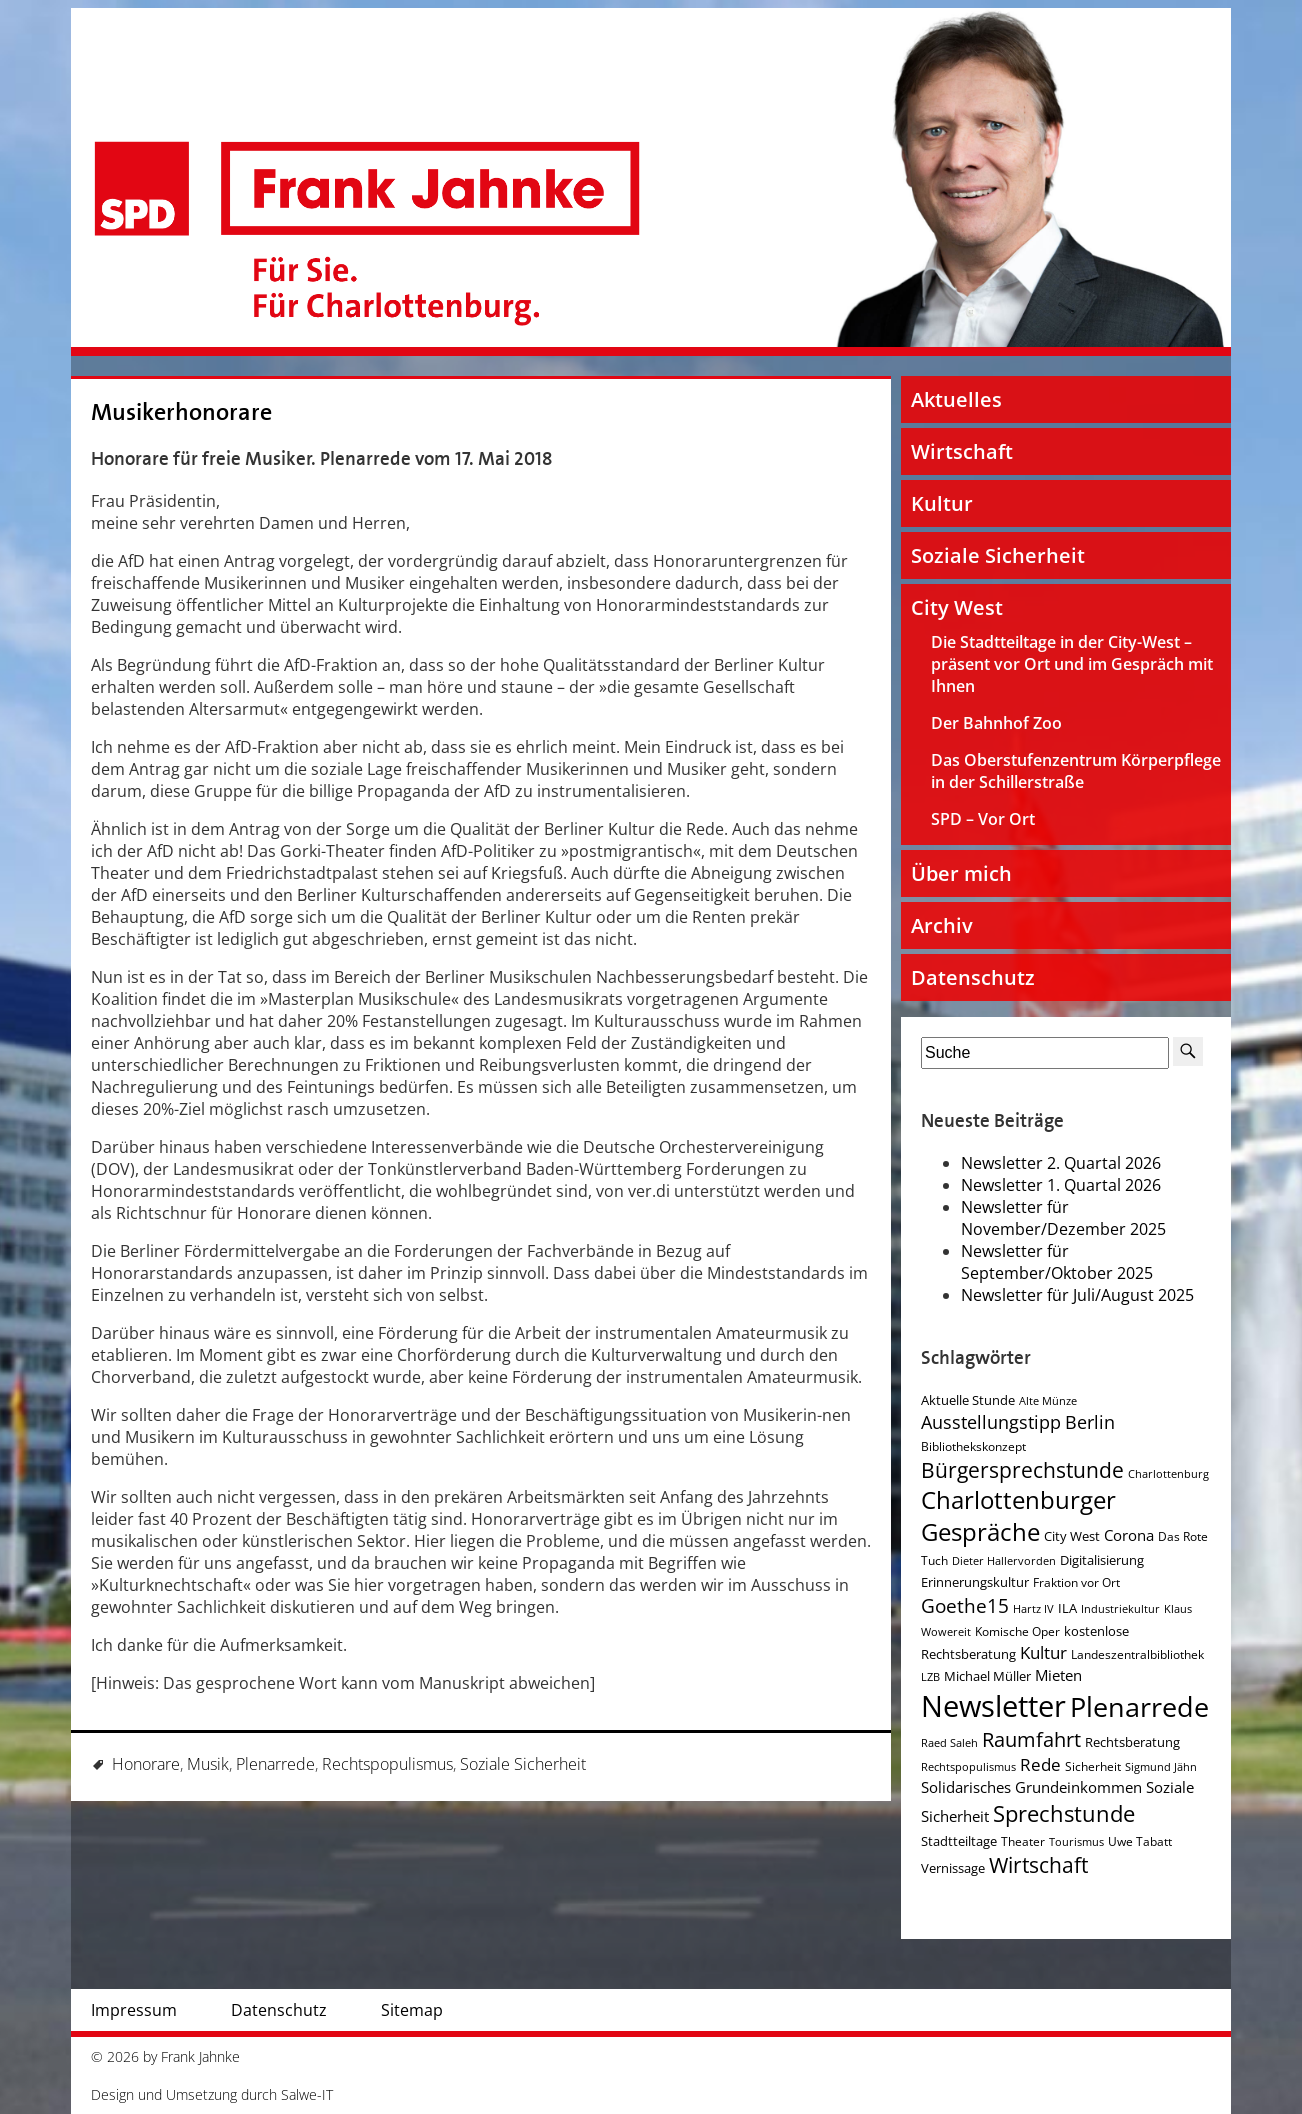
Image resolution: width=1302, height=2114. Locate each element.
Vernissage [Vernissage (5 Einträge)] (953, 1868)
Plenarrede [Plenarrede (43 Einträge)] (1139, 1706)
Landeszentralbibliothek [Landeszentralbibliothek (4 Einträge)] (1137, 1654)
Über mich (961, 873)
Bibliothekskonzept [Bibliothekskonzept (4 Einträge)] (973, 1446)
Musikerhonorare (181, 412)
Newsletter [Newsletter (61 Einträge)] (993, 1706)
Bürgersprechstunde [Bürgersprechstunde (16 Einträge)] (1022, 1470)
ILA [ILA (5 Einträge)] (1067, 1608)
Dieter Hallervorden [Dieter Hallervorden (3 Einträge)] (1004, 1561)
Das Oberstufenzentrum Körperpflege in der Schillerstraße (1076, 771)
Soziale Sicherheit (523, 1764)
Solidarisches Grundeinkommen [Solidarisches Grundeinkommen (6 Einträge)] (1031, 1787)
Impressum (134, 2010)
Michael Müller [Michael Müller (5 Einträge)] (987, 1676)
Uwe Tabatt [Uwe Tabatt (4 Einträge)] (1140, 1841)
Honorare (146, 1764)
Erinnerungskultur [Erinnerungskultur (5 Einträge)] (975, 1582)
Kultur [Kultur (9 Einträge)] (1043, 1652)
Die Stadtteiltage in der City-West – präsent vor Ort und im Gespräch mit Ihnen (1072, 664)
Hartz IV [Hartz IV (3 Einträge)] (1033, 1609)
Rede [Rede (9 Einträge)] (1040, 1764)
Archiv (942, 925)
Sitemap (412, 2010)
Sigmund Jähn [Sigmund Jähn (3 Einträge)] (1161, 1767)
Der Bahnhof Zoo (996, 723)
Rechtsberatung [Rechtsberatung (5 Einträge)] (1132, 1742)
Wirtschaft (962, 451)
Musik (208, 1764)
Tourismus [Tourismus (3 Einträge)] (1076, 1842)
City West (957, 607)
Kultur (942, 503)
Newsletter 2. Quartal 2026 (1061, 1163)
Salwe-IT (307, 2094)
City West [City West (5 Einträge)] (1072, 1536)
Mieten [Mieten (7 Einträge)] (1058, 1675)
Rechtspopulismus (387, 1764)
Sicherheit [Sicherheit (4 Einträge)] (1093, 1766)
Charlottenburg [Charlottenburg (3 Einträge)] (1168, 1474)
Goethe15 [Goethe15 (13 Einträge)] (965, 1605)
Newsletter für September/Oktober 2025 (1057, 1262)
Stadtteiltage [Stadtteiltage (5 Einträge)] (959, 1841)
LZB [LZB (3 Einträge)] (930, 1677)
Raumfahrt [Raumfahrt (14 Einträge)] (1031, 1739)
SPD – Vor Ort (983, 819)
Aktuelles (956, 399)
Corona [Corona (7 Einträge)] (1129, 1535)
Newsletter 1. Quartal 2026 (1061, 1185)
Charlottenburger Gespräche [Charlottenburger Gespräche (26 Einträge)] (1018, 1516)
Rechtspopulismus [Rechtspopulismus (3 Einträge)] (968, 1767)
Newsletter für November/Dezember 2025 (1063, 1218)
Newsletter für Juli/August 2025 (1077, 1295)
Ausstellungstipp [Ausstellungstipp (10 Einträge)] (991, 1422)
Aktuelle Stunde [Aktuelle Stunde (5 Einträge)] (968, 1400)
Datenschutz (973, 977)
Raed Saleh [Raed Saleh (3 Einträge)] (949, 1743)
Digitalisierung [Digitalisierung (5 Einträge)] (1102, 1560)
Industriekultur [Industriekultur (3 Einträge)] (1120, 1609)
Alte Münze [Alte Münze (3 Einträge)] (1048, 1401)
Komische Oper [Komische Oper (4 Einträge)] (1017, 1631)
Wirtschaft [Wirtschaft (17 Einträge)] (1038, 1865)
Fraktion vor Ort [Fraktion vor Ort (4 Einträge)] (1076, 1582)
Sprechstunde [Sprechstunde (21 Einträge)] (1064, 1813)
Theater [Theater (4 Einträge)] (1023, 1841)
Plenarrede (275, 1764)
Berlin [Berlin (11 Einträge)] (1090, 1422)
